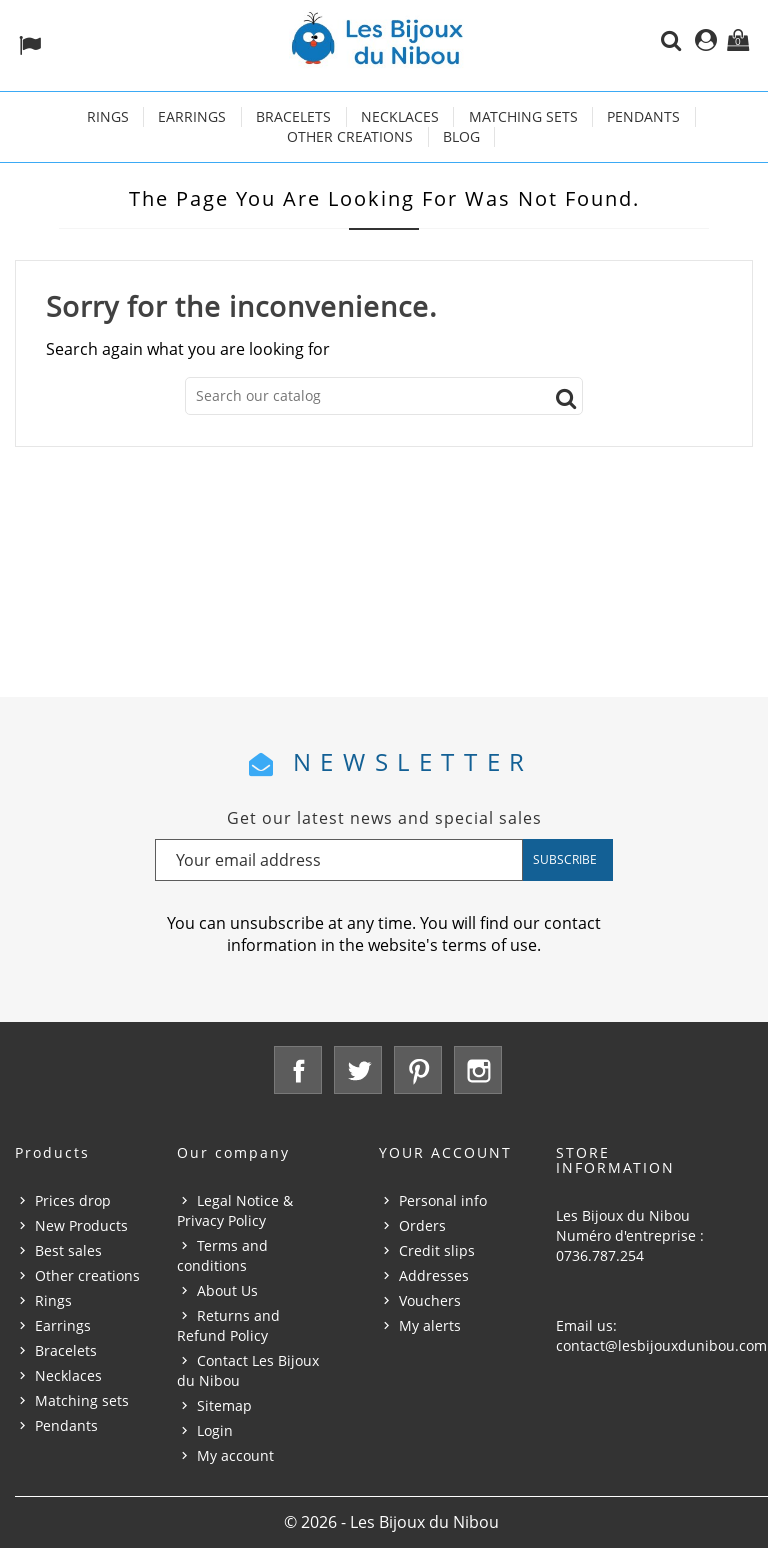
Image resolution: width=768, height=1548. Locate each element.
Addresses (434, 1275)
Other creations (350, 136)
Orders (422, 1225)
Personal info (443, 1200)
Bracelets (293, 116)
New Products (81, 1225)
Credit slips (437, 1250)
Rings (108, 116)
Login (215, 1430)
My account (235, 1455)
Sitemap (224, 1405)
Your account (445, 1152)
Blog (461, 136)
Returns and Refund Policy (228, 1325)
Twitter (358, 1070)
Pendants (643, 116)
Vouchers (430, 1300)
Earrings (192, 116)
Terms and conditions (222, 1255)
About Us (227, 1290)
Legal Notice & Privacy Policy (235, 1210)
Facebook (298, 1070)
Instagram (478, 1070)
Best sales (68, 1250)
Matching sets (523, 116)
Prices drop (73, 1200)
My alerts (430, 1325)
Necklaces (400, 116)
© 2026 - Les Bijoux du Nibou (391, 1522)
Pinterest (418, 1070)
